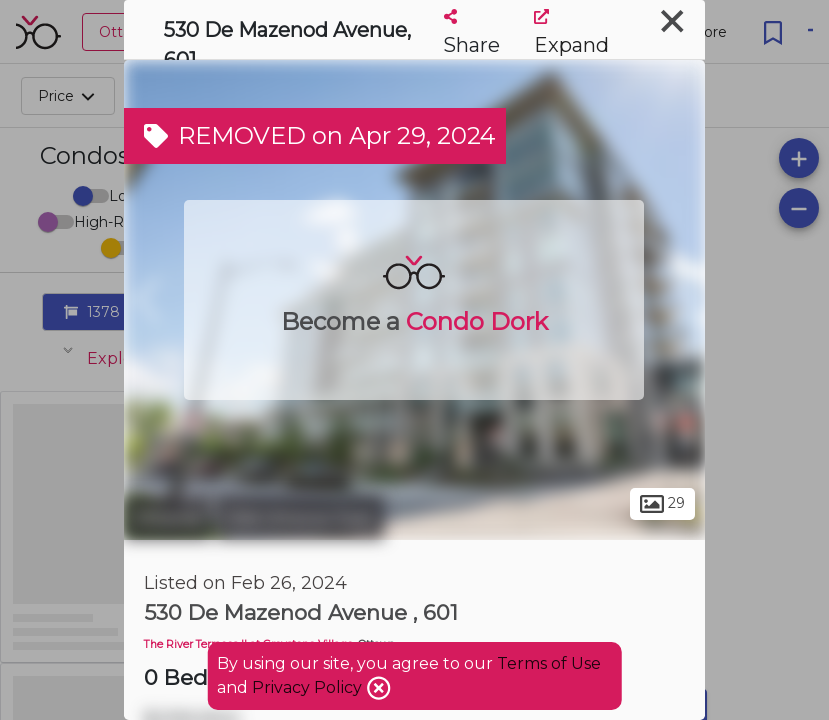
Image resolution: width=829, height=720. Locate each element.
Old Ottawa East (300, 518)
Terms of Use (549, 663)
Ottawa (167, 518)
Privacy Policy (309, 687)
